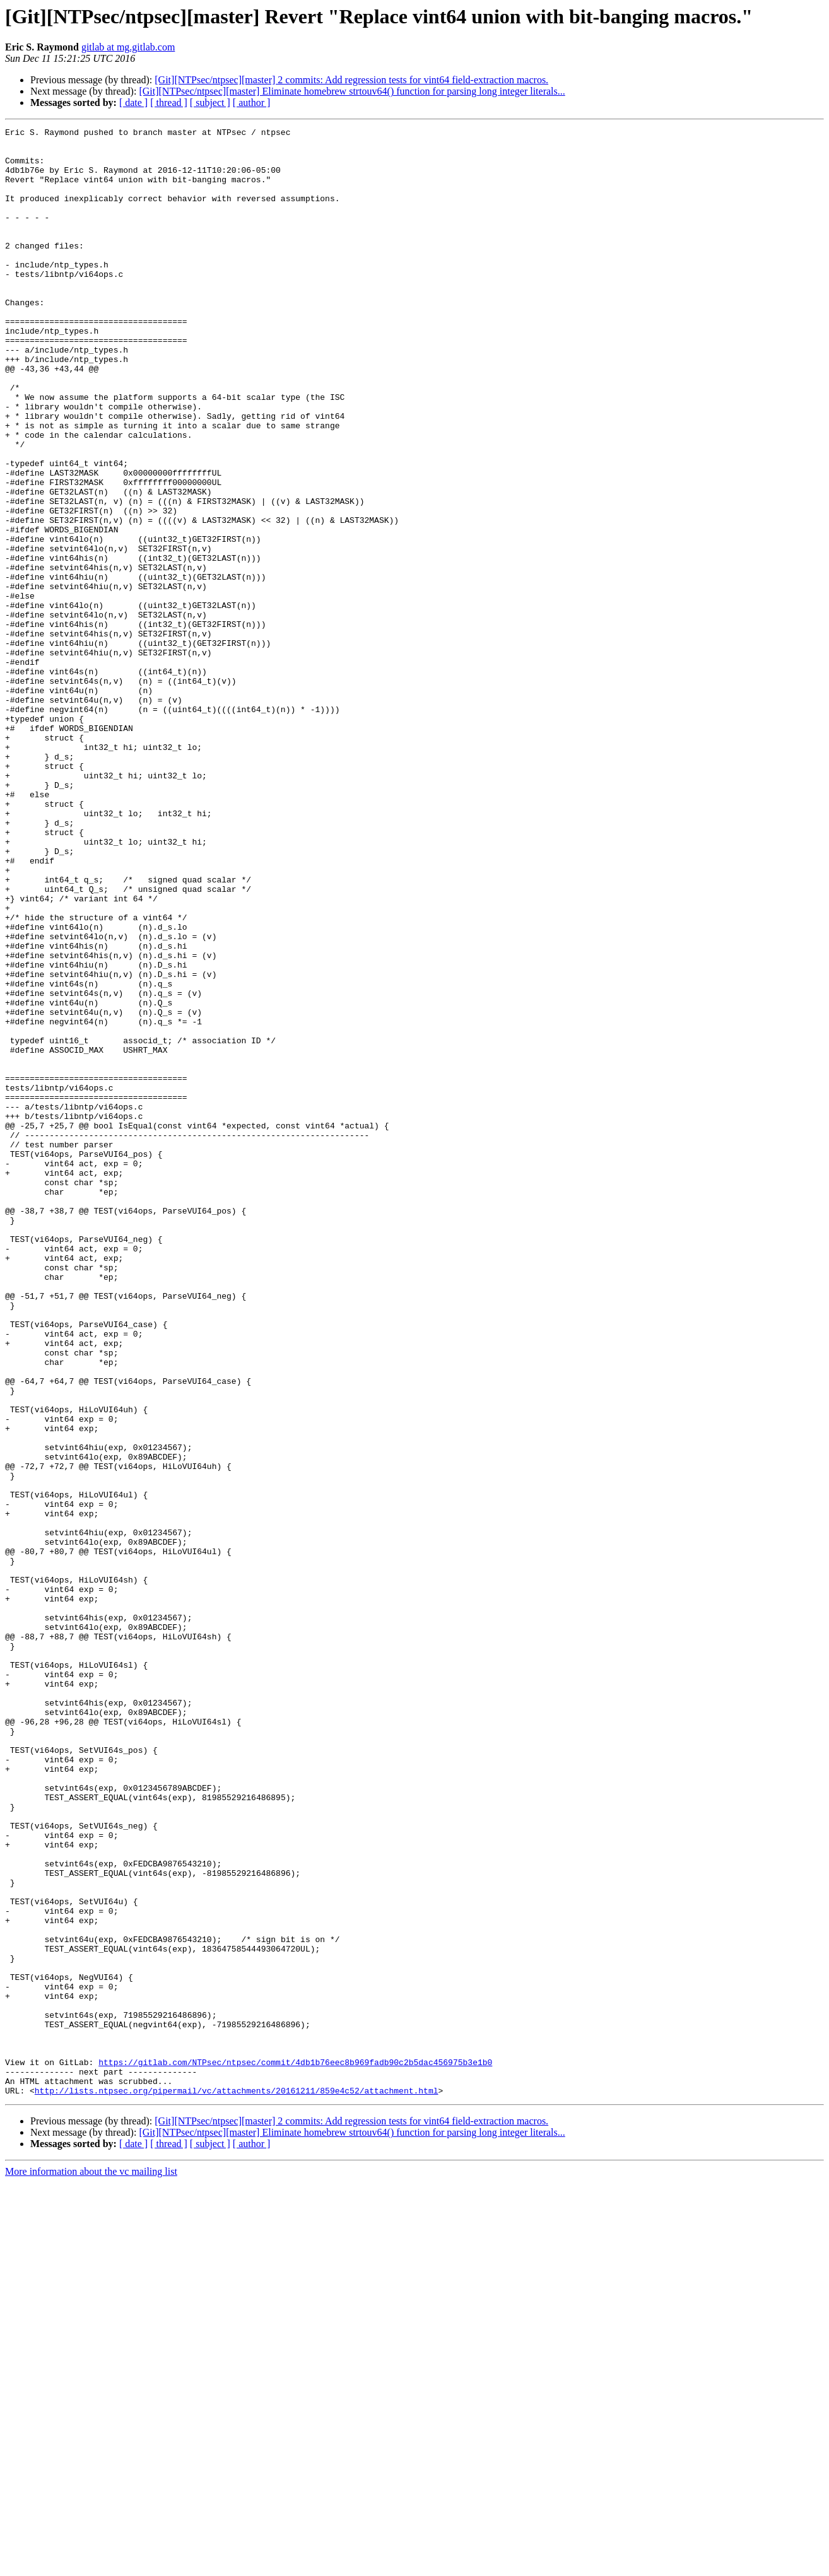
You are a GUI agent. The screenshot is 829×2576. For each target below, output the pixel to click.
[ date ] (133, 102)
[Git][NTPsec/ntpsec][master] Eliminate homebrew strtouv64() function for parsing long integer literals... (352, 91)
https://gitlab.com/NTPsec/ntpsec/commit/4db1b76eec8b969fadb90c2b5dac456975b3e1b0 (295, 2450)
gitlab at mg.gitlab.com (128, 47)
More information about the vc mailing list (91, 2565)
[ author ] (252, 102)
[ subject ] (210, 102)
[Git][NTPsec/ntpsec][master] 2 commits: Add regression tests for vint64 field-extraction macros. (351, 79)
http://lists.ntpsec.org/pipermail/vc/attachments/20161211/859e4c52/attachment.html (236, 2484)
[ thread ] (168, 102)
